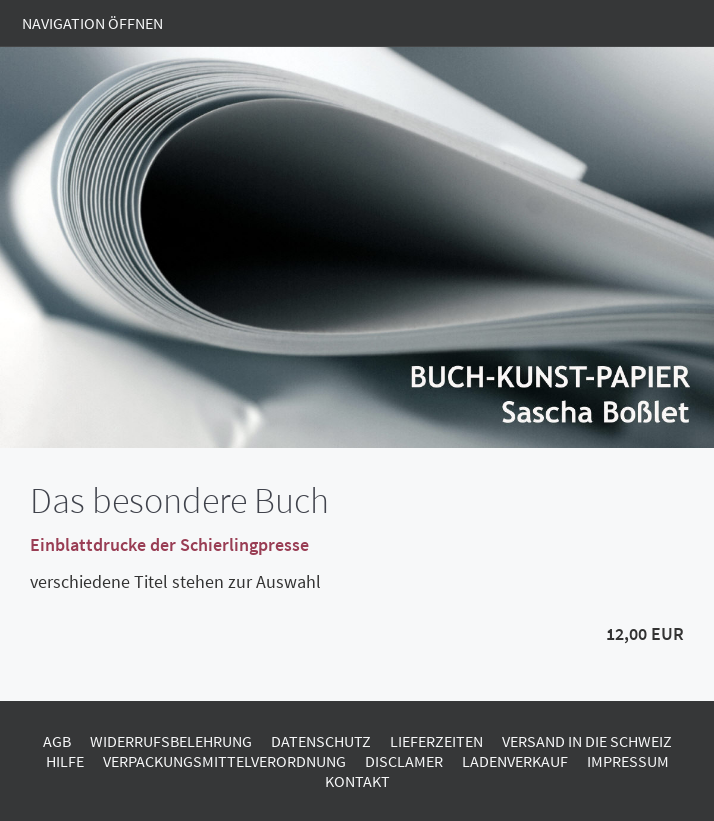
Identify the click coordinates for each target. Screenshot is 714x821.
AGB (57, 741)
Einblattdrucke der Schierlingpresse (169, 544)
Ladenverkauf (515, 761)
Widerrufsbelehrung (171, 741)
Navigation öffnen (92, 23)
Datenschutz (321, 741)
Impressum (628, 761)
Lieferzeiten (436, 741)
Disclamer (404, 761)
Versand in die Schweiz (587, 741)
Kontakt (357, 781)
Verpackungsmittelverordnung (224, 761)
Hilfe (65, 761)
